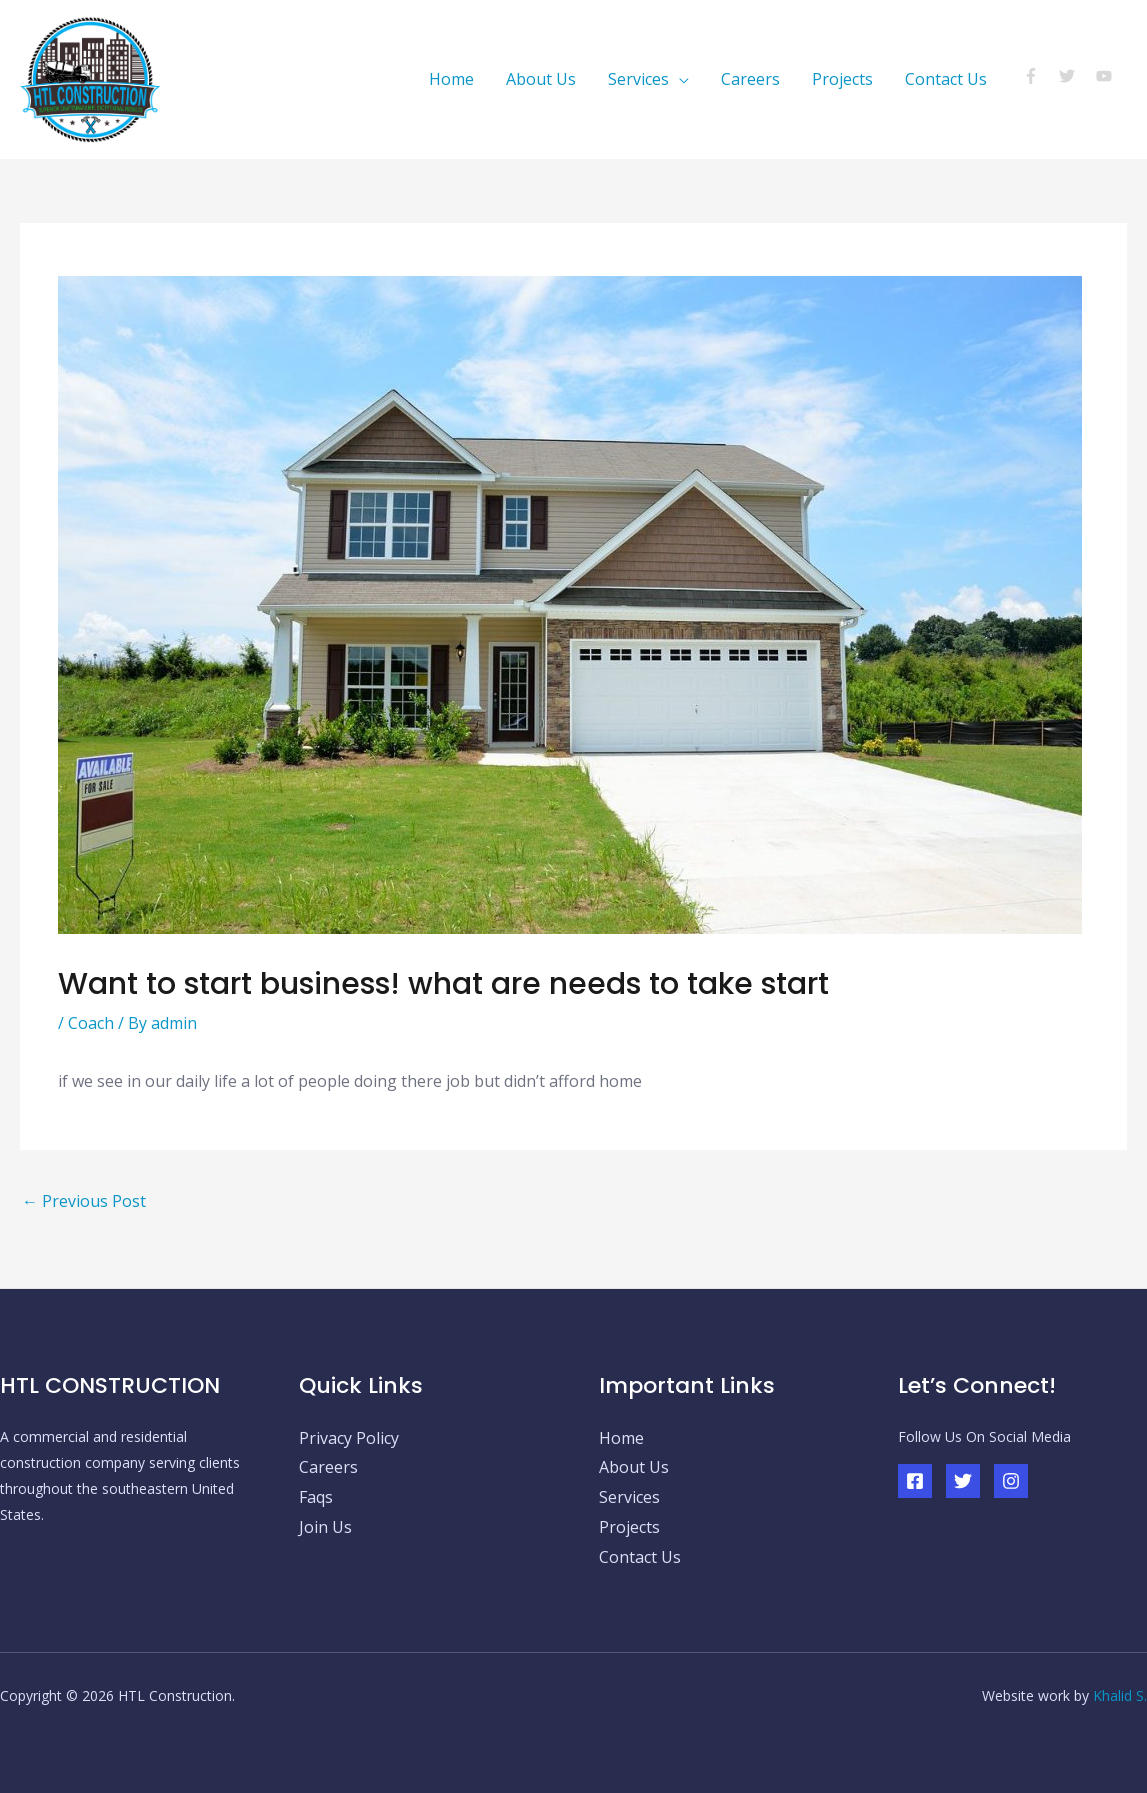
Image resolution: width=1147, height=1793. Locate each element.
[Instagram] (1011, 1481)
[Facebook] (915, 1481)
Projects (842, 79)
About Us (541, 79)
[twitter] (1075, 76)
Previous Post (84, 1201)
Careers (750, 79)
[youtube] (1106, 76)
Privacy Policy (349, 1438)
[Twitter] (963, 1481)
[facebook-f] (1039, 76)
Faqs (316, 1497)
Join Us (325, 1527)
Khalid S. (1120, 1695)
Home (451, 79)
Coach (91, 1023)
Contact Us (946, 79)
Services (638, 79)
